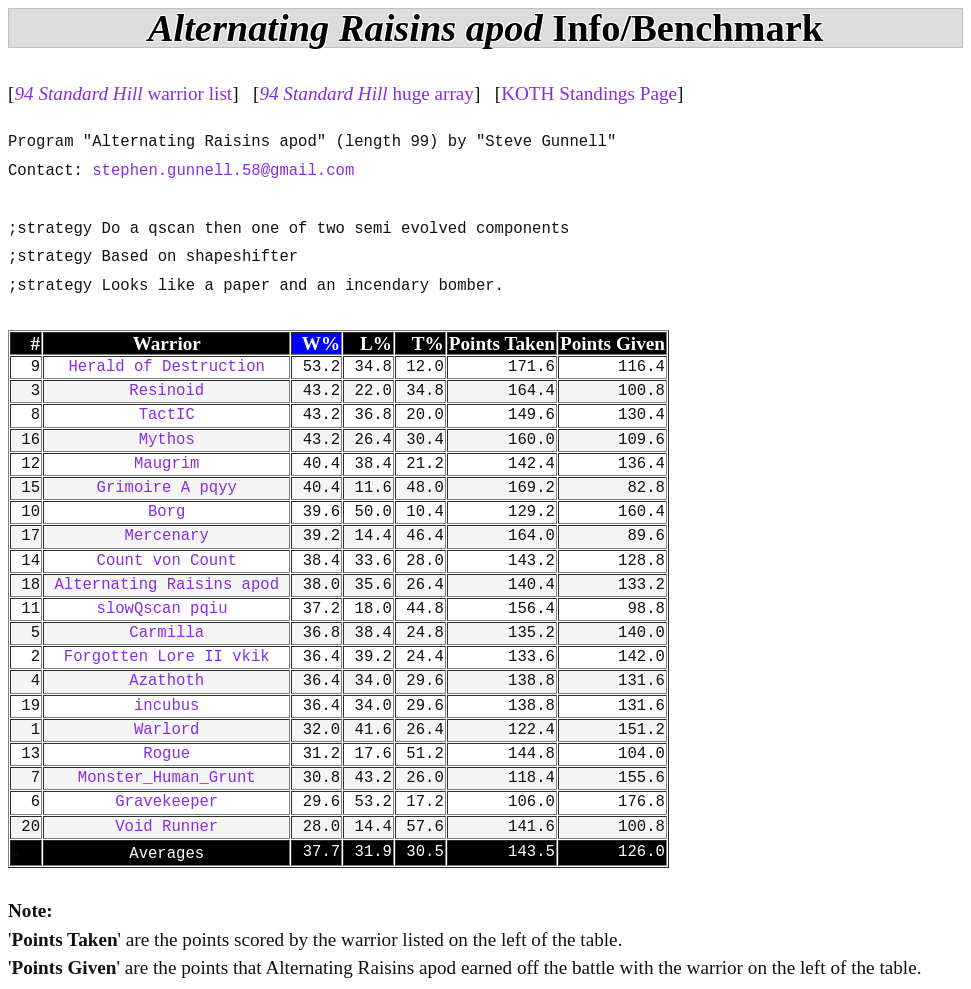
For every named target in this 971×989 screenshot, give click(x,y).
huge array (366, 93)
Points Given (612, 343)
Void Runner (166, 827)
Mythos (167, 440)
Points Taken (502, 343)
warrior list (123, 93)
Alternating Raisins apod (166, 585)
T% (428, 343)
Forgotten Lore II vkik (167, 657)
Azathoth (166, 681)
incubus (167, 706)
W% (321, 343)
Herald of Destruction (166, 367)
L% (376, 343)
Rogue (166, 754)
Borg (166, 512)
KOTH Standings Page (589, 93)
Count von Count (167, 561)
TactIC (167, 415)
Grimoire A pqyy (167, 488)
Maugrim (167, 464)
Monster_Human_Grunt (167, 778)
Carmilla (166, 633)
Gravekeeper (166, 802)
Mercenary (167, 536)
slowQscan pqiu (167, 609)
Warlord (167, 730)
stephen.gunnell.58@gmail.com (223, 171)
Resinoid (166, 391)
